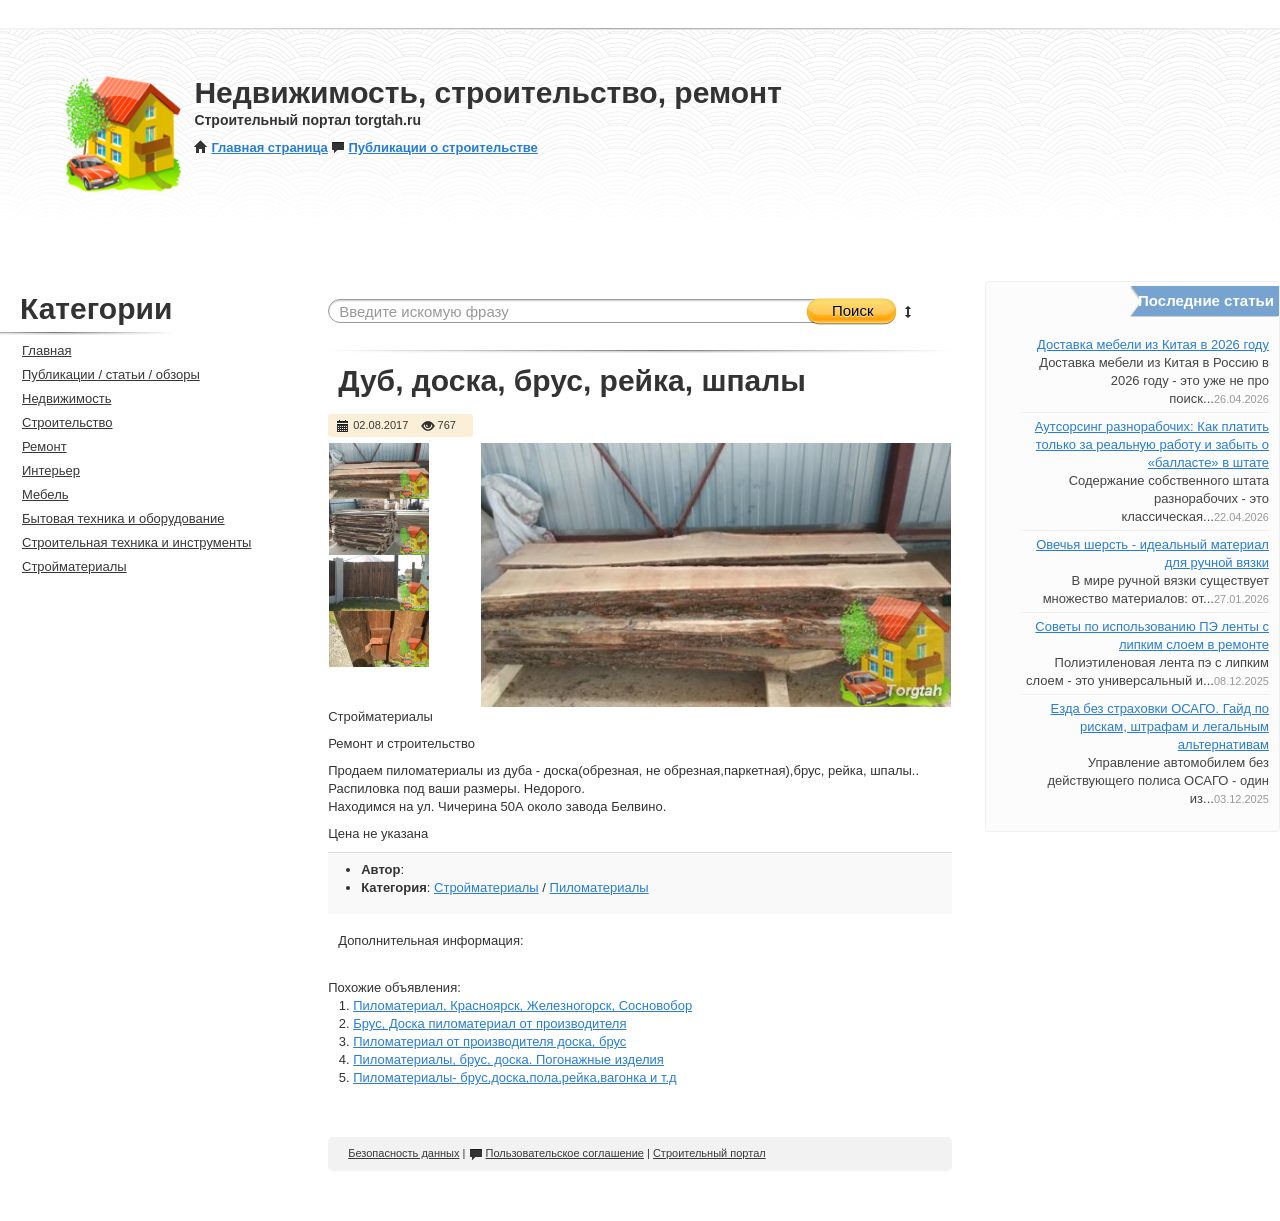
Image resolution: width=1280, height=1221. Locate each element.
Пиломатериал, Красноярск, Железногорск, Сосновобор (522, 1005)
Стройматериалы (486, 887)
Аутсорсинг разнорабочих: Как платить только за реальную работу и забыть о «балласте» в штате (1152, 444)
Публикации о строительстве (434, 147)
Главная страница (260, 147)
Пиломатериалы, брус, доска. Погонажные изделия (508, 1059)
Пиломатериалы (599, 887)
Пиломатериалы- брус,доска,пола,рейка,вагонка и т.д (514, 1077)
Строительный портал (709, 1153)
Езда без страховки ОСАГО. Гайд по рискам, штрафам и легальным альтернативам (1160, 726)
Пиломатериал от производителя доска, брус (489, 1041)
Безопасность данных (403, 1153)
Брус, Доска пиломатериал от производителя (489, 1023)
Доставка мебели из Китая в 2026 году (1153, 344)
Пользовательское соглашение (556, 1153)
